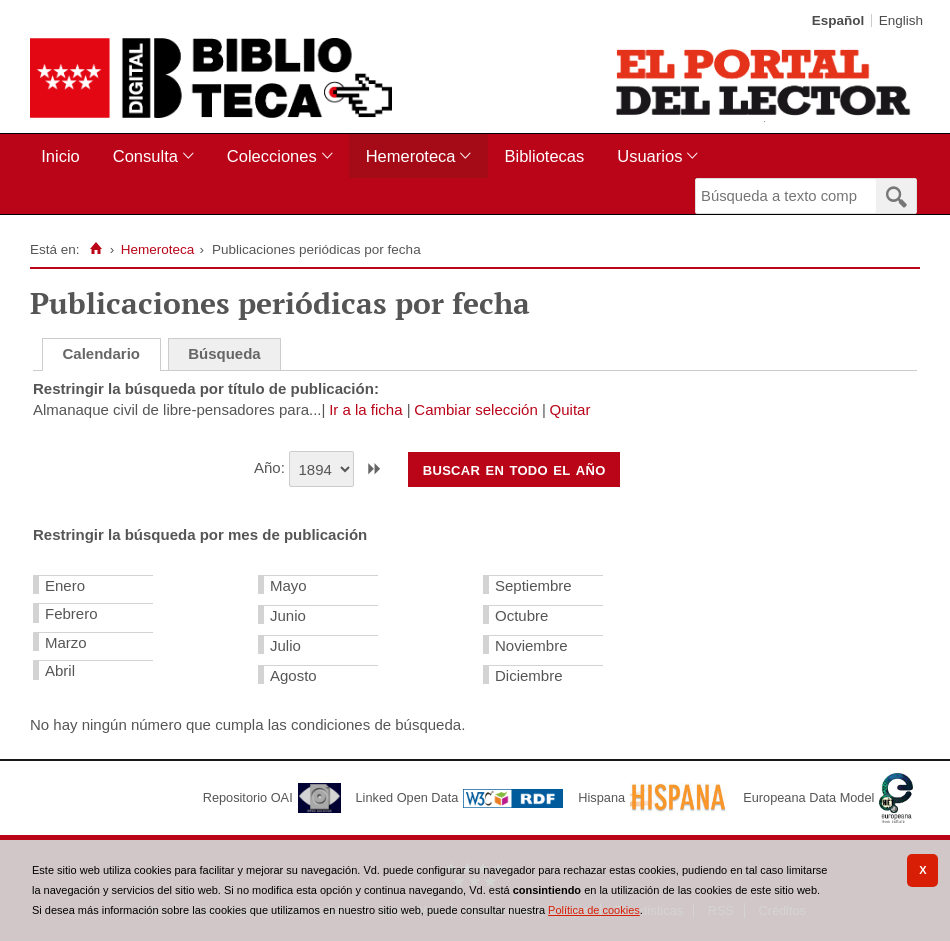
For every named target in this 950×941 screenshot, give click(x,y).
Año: (271, 467)
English (901, 20)
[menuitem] (64, 156)
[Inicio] (95, 249)
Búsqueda (224, 353)
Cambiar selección (475, 409)
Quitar (570, 409)
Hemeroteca (411, 156)
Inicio (60, 156)
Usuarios (649, 156)
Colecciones (272, 156)
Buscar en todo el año (514, 469)
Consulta (145, 156)
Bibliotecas (544, 156)
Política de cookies (594, 910)
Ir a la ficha (365, 409)
